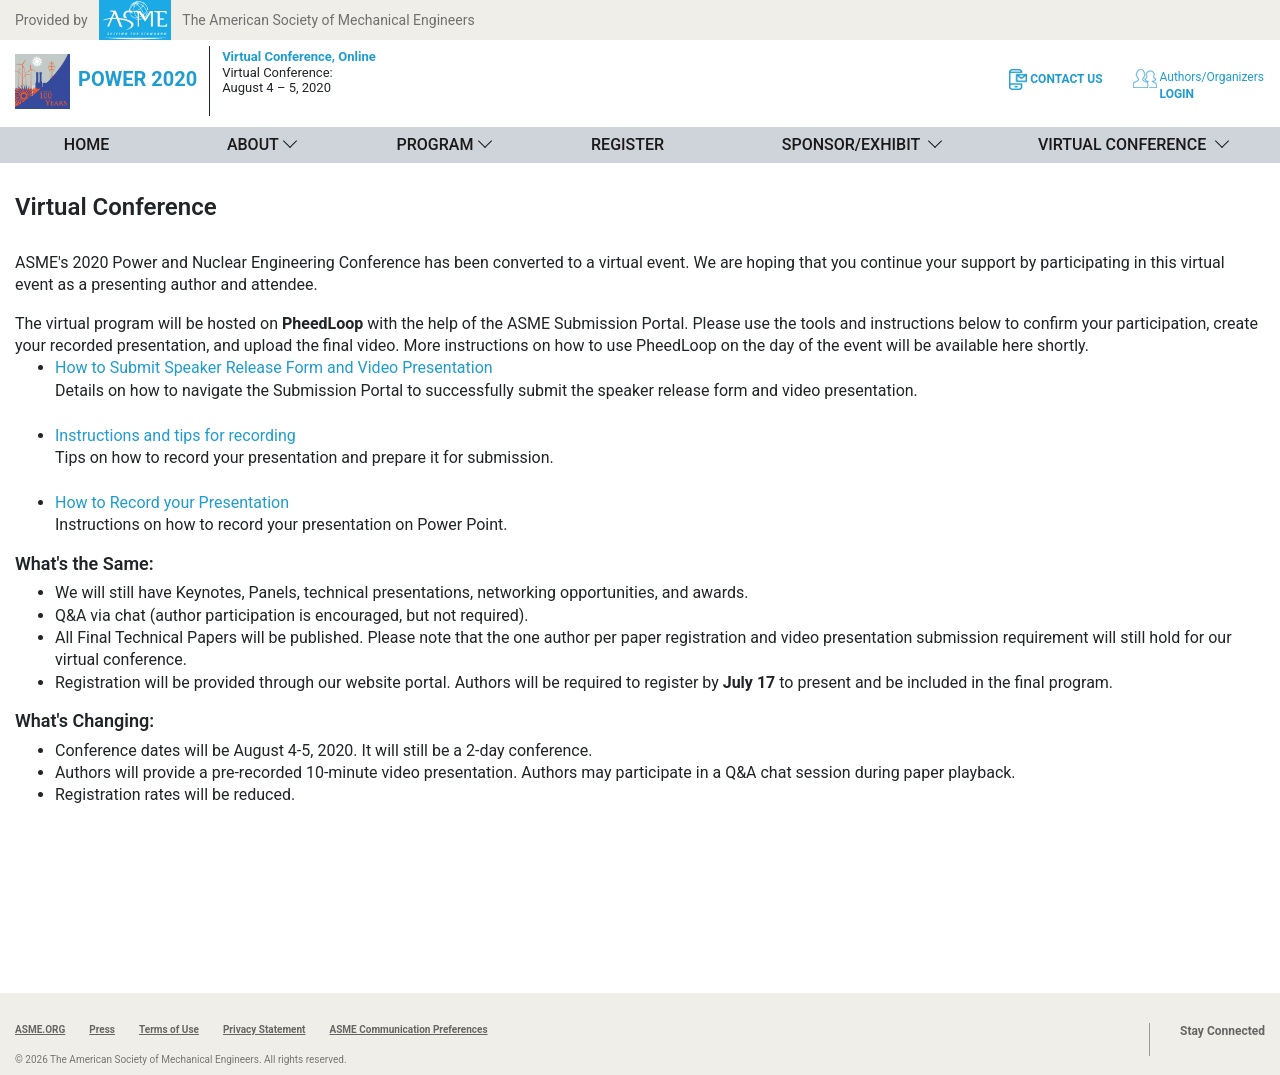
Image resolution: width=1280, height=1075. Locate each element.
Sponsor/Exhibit (851, 144)
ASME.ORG (40, 1029)
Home (86, 144)
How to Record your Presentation (172, 502)
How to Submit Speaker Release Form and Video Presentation (274, 367)
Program (435, 144)
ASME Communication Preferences (408, 1029)
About (253, 144)
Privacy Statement (264, 1029)
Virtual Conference (1122, 144)
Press (102, 1029)
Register (627, 144)
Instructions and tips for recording (175, 435)
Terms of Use (169, 1029)
